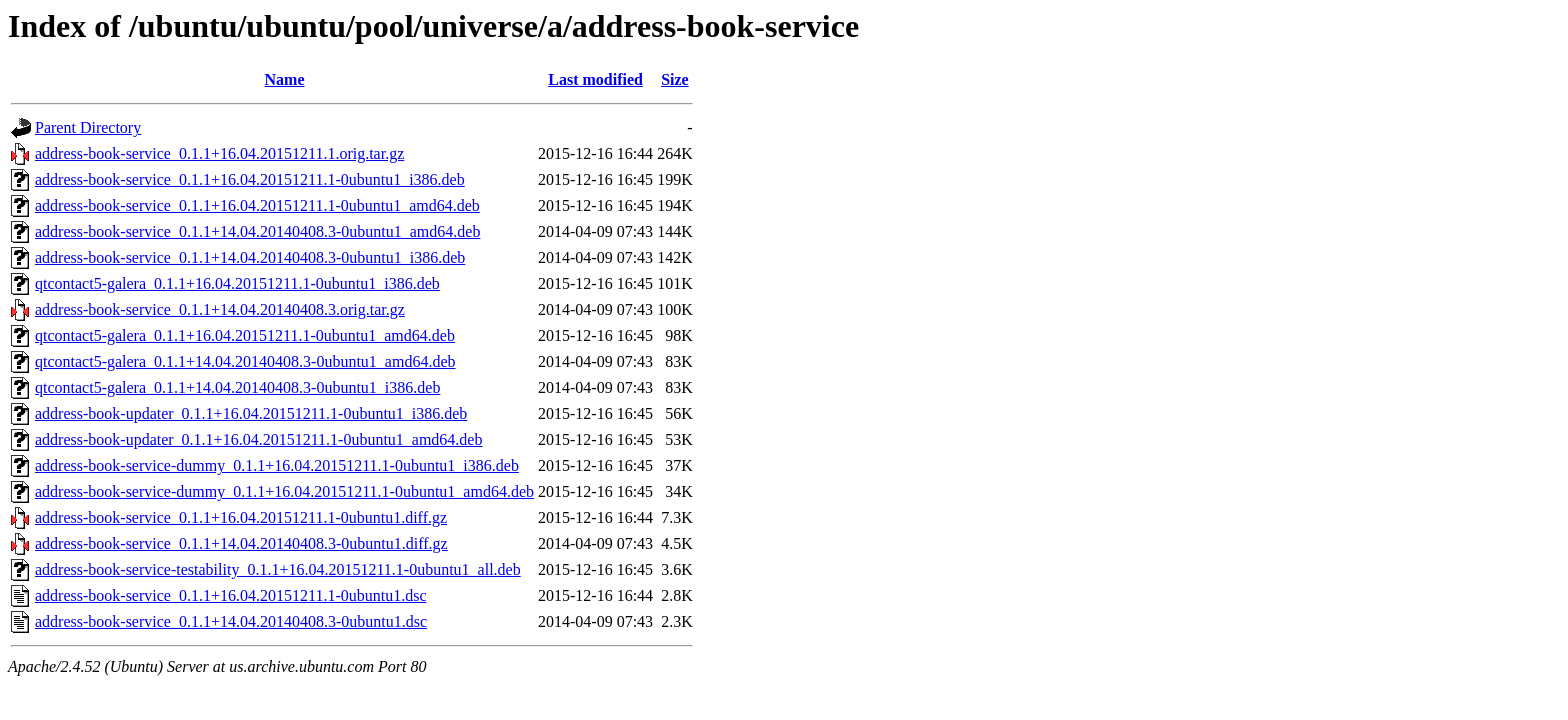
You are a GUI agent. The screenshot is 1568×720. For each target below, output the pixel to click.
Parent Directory (88, 127)
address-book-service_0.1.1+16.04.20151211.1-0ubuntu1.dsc (230, 595)
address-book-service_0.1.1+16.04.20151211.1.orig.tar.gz (219, 153)
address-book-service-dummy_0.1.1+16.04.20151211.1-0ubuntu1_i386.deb (277, 465)
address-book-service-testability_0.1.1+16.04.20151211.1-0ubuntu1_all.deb (278, 569)
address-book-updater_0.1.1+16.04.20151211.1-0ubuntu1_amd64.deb (258, 439)
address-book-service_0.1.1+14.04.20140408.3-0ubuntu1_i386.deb (250, 257)
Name (285, 79)
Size (675, 79)
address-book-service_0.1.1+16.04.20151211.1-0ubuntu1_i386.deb (250, 179)
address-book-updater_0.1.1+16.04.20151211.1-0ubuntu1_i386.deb (251, 413)
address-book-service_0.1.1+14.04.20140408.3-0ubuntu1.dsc (231, 621)
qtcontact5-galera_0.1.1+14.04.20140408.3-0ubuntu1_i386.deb (237, 387)
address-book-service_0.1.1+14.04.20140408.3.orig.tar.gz (220, 309)
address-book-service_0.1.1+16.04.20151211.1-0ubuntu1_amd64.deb (257, 205)
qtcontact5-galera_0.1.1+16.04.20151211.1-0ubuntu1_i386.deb (237, 283)
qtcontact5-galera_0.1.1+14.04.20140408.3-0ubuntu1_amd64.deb (245, 361)
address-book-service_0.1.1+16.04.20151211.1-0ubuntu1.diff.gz (241, 517)
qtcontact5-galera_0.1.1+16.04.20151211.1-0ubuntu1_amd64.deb (245, 335)
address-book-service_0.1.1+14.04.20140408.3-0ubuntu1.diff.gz (241, 543)
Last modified (595, 79)
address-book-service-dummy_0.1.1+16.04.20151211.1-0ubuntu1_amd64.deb (284, 491)
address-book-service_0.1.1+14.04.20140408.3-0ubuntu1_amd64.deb (257, 231)
